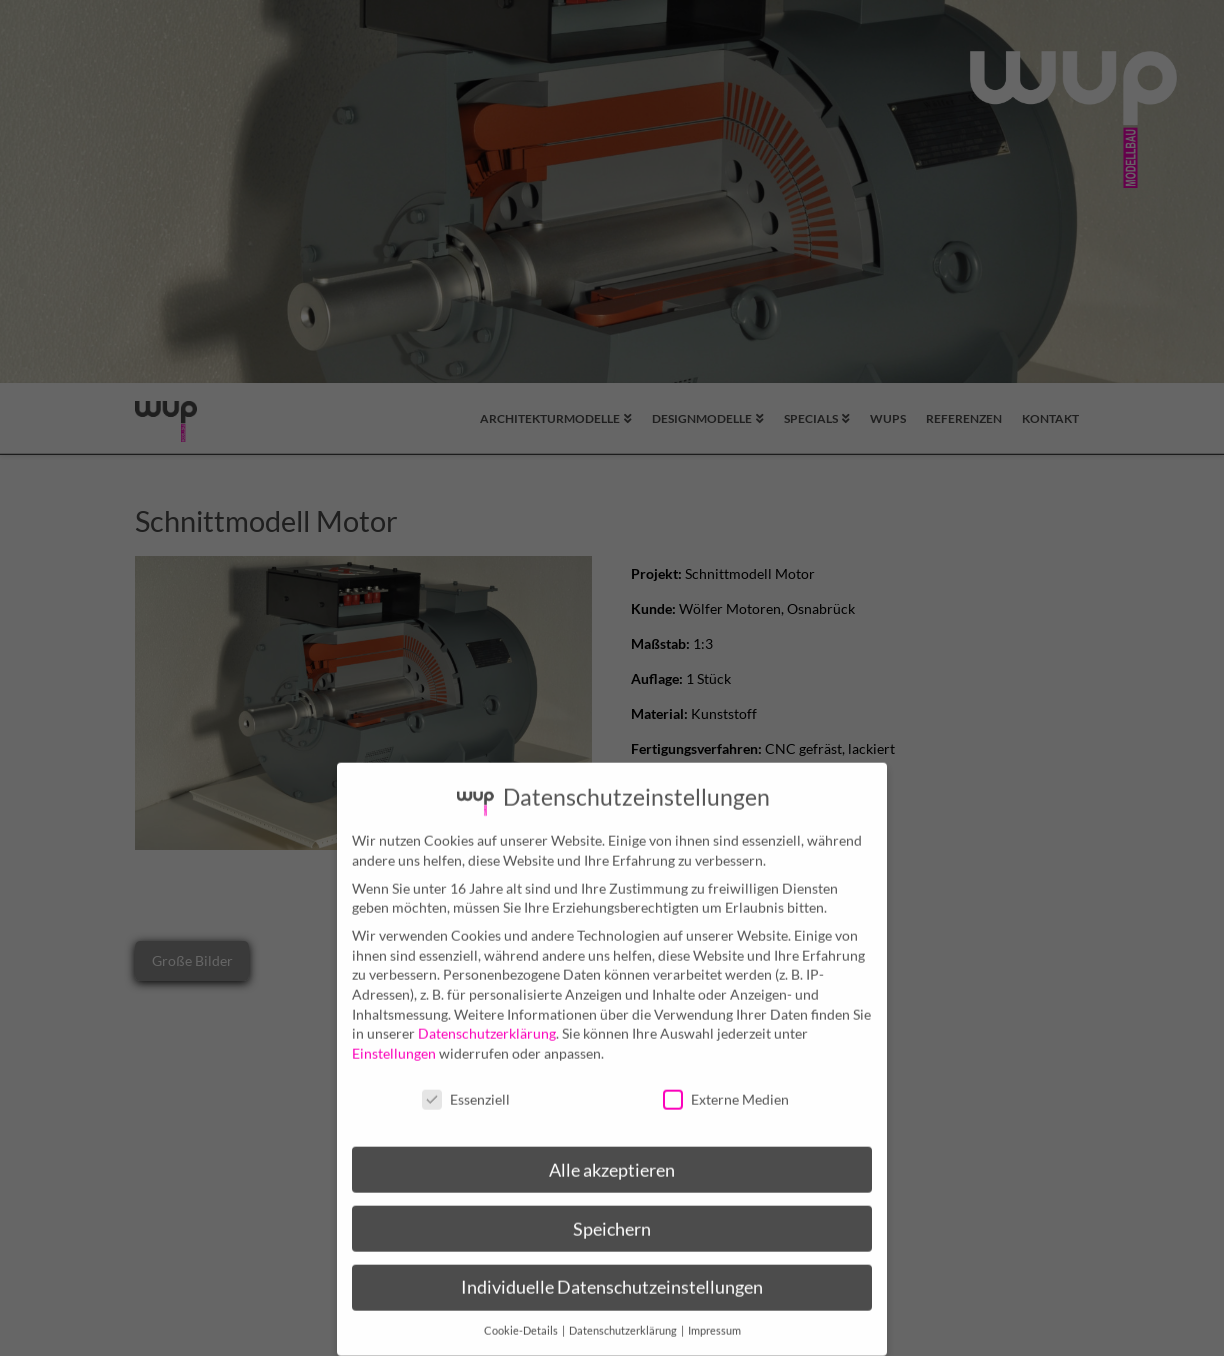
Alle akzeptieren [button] (612, 1155)
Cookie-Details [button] (522, 1317)
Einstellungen (394, 1038)
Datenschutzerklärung (487, 1019)
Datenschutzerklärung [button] (624, 1317)
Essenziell (466, 1084)
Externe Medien (726, 1084)
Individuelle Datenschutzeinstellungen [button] (612, 1273)
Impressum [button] (714, 1317)
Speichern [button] (612, 1214)
